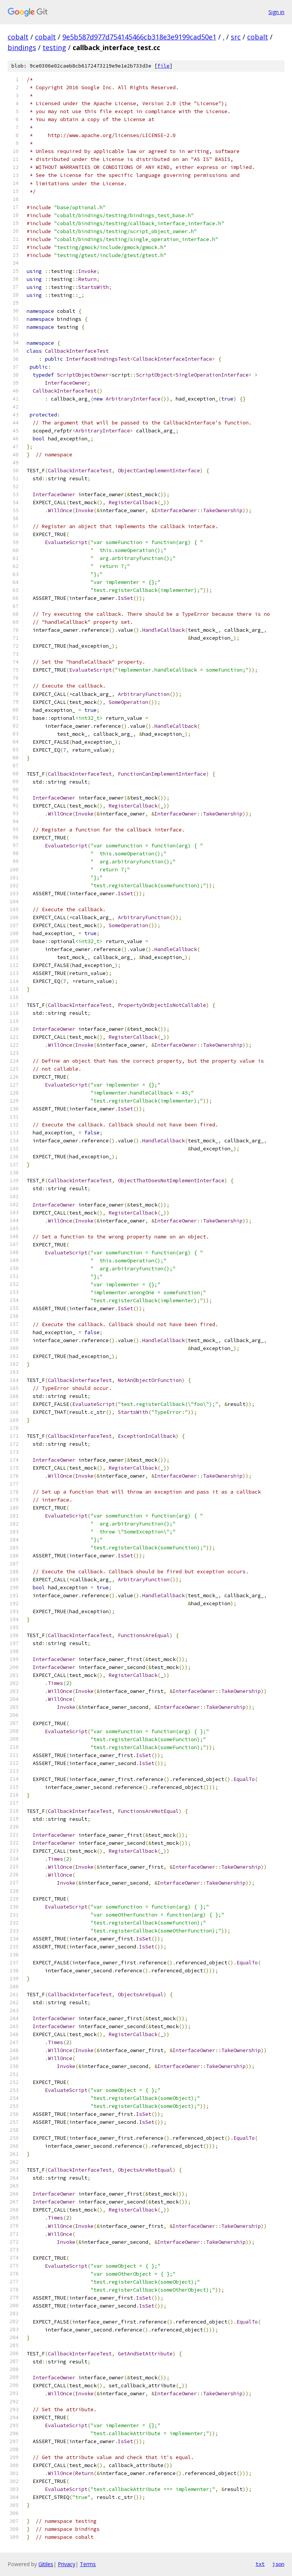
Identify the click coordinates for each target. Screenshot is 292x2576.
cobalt (18, 36)
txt (260, 2563)
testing (54, 47)
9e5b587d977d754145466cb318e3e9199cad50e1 (139, 36)
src (236, 36)
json (278, 2563)
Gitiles (45, 2564)
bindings (22, 47)
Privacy (66, 2564)
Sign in (276, 12)
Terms (88, 2564)
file (163, 66)
